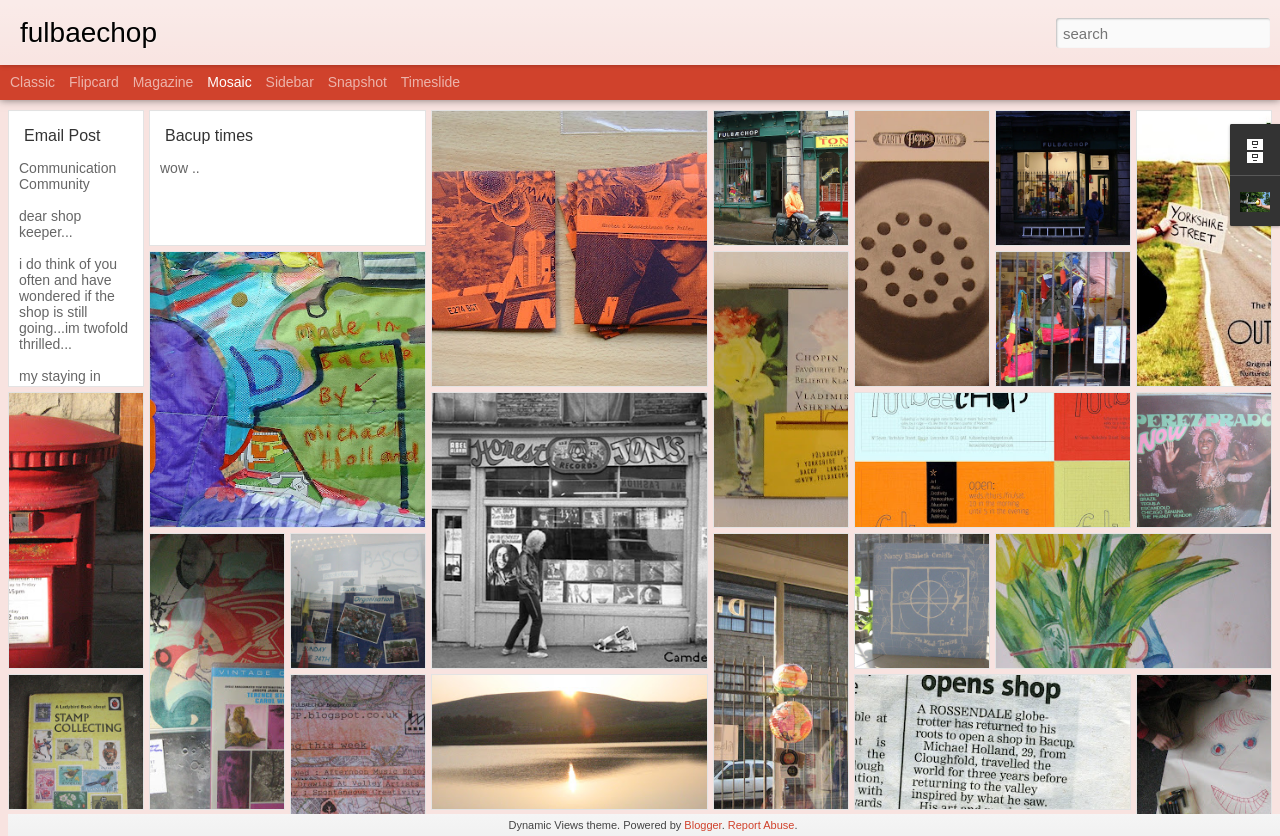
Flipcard (94, 82)
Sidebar (290, 82)
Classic (32, 82)
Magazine (163, 82)
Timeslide (430, 82)
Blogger (702, 825)
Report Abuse (761, 825)
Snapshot (357, 82)
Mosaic (229, 82)
